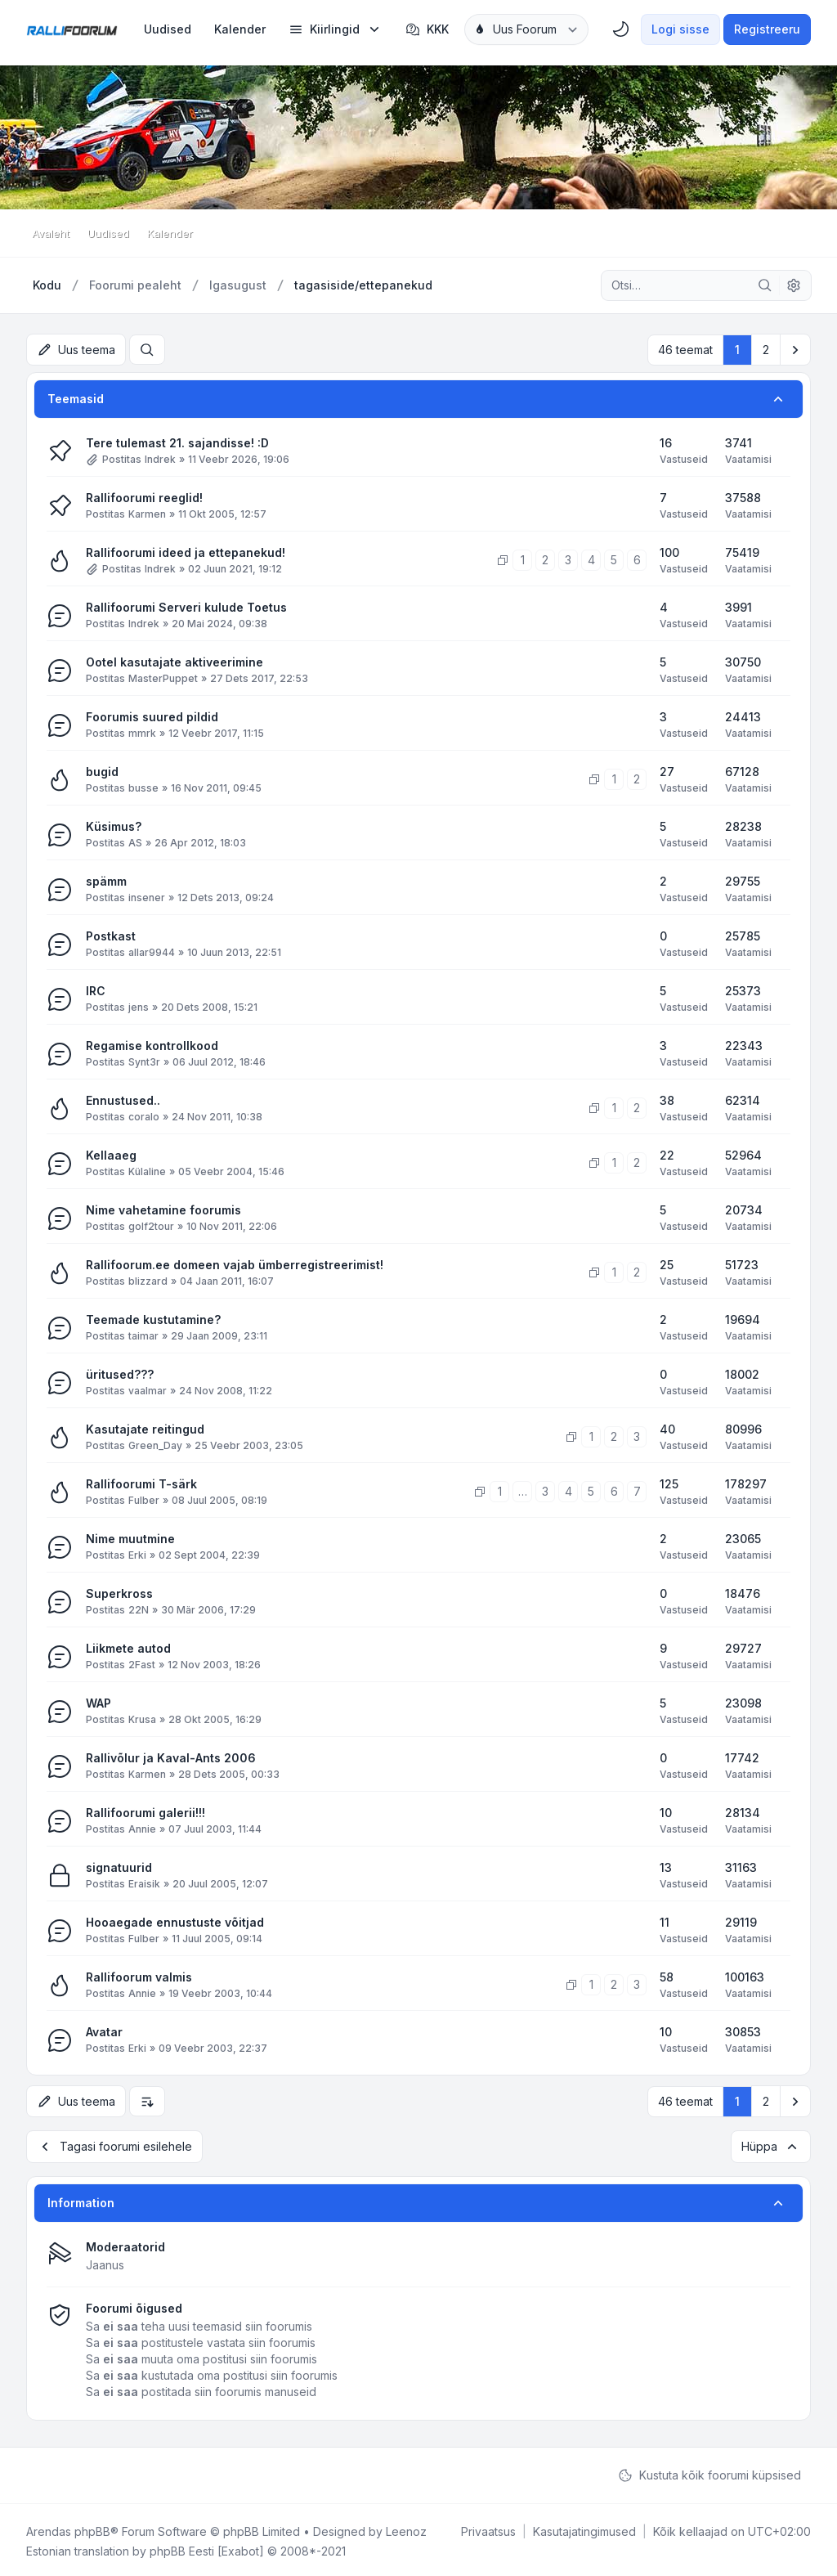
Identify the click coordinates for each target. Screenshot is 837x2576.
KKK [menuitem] (427, 29)
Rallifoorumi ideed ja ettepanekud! (185, 552)
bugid (102, 771)
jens (138, 1006)
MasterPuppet (163, 677)
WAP (98, 1702)
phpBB (92, 2528)
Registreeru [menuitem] (767, 29)
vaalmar (147, 1390)
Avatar (104, 2031)
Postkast (111, 935)
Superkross (119, 1593)
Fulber (143, 1499)
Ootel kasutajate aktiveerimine (174, 661)
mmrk (142, 732)
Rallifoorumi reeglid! (144, 497)
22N (138, 1609)
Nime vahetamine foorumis (163, 1209)
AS (135, 842)
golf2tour (151, 1225)
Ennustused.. (123, 1099)
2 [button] (766, 349)
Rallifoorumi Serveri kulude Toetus (186, 606)
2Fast (141, 1664)
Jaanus (105, 2262)
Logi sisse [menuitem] (680, 29)
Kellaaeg (111, 1154)
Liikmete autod (128, 1647)
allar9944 (151, 951)
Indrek (160, 458)
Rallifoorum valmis (139, 1976)
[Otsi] (765, 285)
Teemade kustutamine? (153, 1319)
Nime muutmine (130, 1538)
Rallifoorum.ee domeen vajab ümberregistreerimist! (234, 1264)
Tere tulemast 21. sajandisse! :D (177, 442)
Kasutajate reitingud (145, 1428)
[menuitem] (167, 29)
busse (143, 787)
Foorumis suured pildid (152, 716)
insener (146, 897)
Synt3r (144, 1061)
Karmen (147, 513)
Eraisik (144, 1883)
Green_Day (155, 1444)
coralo (143, 1116)
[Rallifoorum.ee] (72, 29)
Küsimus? (113, 825)
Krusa (142, 1718)
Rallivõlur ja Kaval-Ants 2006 (171, 1757)
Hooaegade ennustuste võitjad (175, 1921)
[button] (795, 349)
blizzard (148, 1280)
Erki (137, 1554)
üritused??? (120, 1373)
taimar (143, 1335)
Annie (142, 1828)
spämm (106, 880)
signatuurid (119, 1867)
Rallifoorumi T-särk (141, 1483)
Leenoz (406, 2528)
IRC (95, 990)
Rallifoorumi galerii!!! (145, 1812)
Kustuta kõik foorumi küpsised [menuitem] (709, 2472)
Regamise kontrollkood (152, 1045)
